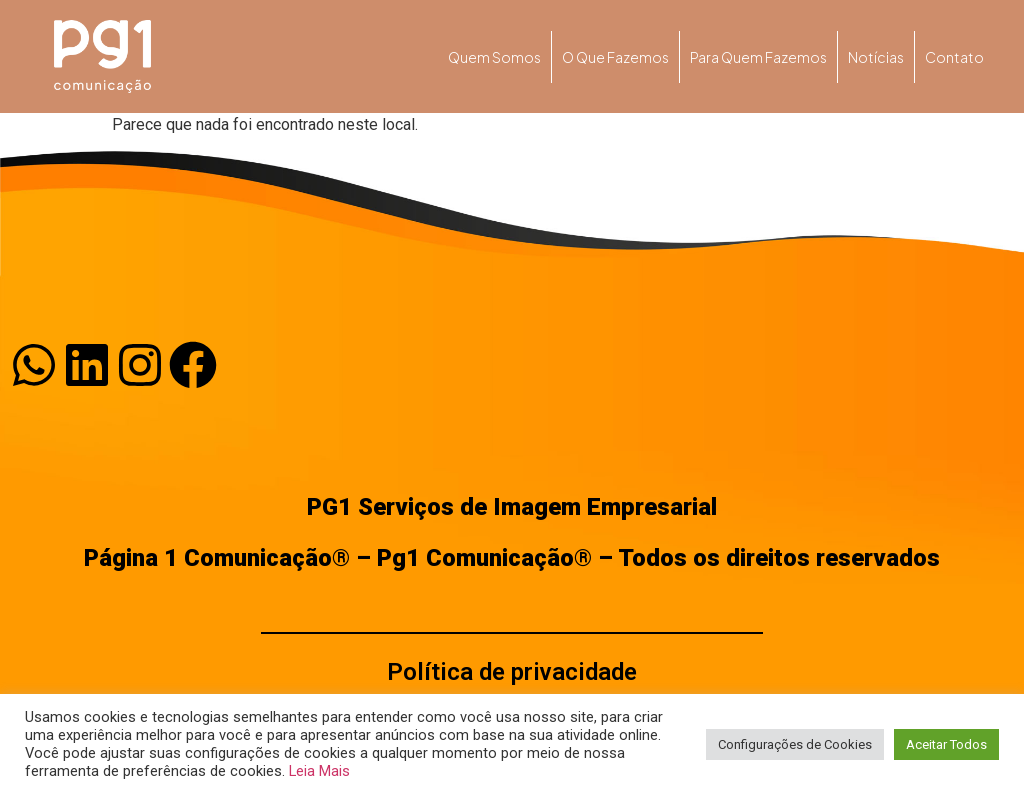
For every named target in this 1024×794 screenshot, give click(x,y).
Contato (954, 57)
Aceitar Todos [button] (946, 744)
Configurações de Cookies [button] (795, 744)
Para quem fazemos (758, 57)
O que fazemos (615, 57)
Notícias (876, 57)
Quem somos (494, 57)
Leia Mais (319, 771)
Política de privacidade (512, 672)
